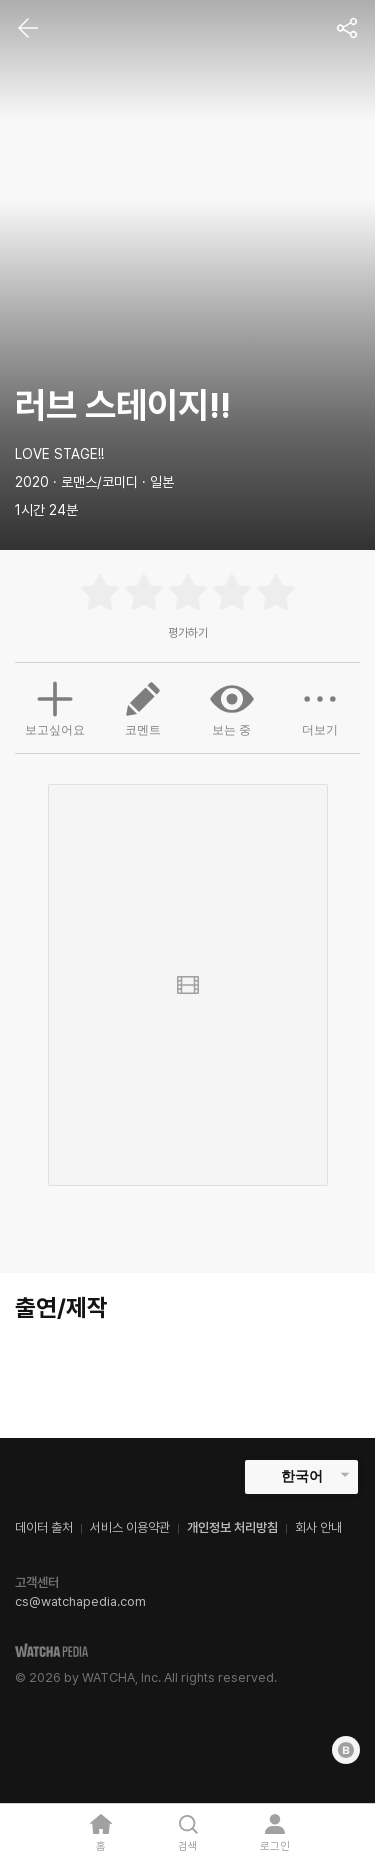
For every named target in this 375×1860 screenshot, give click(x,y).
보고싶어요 (55, 706)
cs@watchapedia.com (80, 1601)
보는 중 (232, 707)
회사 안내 (318, 1527)
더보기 (320, 707)
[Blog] (346, 1750)
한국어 (302, 1476)
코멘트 (143, 707)
